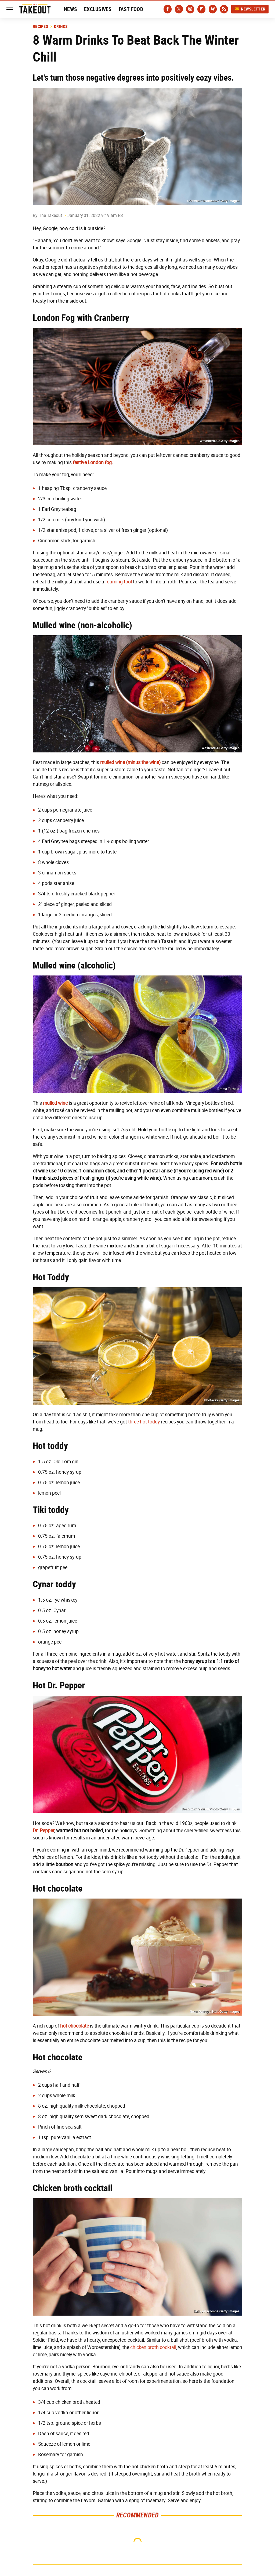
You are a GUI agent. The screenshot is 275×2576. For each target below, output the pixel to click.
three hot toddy (144, 1422)
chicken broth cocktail (153, 2347)
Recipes (40, 26)
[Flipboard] (201, 9)
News (70, 9)
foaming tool (118, 582)
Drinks (61, 26)
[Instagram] (190, 9)
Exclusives (98, 9)
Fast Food (131, 9)
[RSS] (224, 9)
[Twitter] (179, 9)
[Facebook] (168, 9)
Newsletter (250, 9)
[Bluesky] (213, 9)
